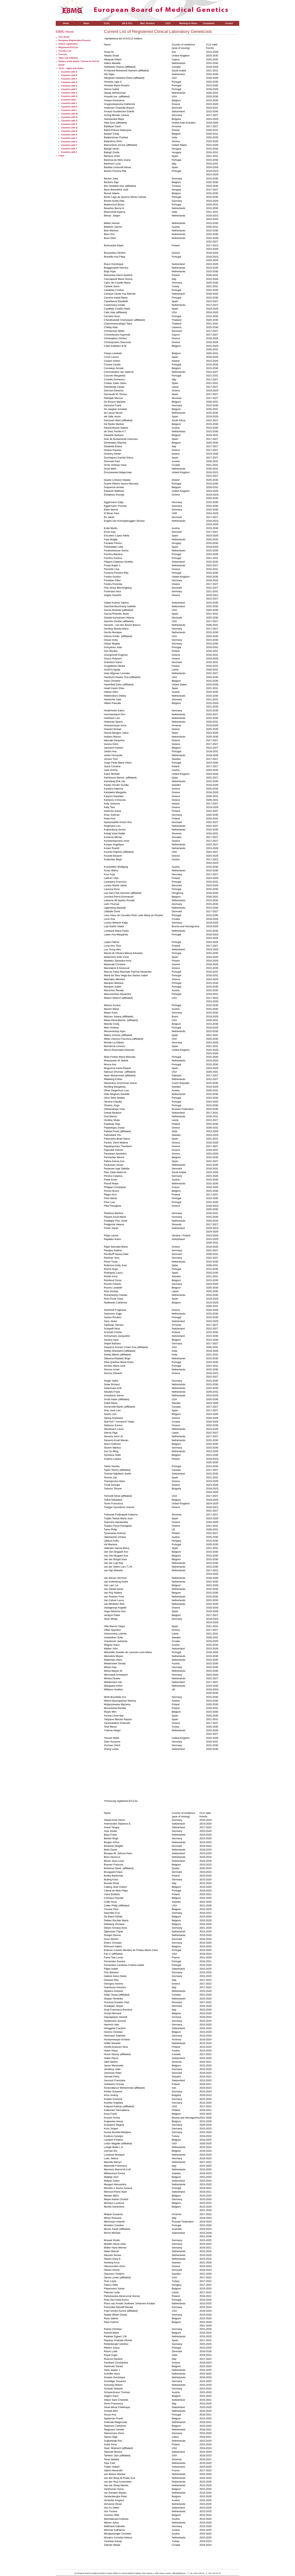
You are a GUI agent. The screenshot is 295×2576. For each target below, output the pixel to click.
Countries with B (69, 75)
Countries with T (69, 138)
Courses (62, 54)
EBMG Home (65, 31)
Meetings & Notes (188, 23)
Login (61, 155)
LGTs (168, 23)
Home (66, 23)
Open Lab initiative (68, 58)
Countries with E (69, 86)
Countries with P (69, 124)
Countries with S (69, 134)
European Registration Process (74, 40)
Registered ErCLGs (68, 47)
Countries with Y (69, 148)
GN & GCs (127, 23)
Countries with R (69, 131)
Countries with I (68, 100)
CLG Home (64, 37)
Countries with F (69, 89)
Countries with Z (69, 152)
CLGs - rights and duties (71, 68)
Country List (64, 51)
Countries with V (69, 145)
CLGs (107, 23)
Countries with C (69, 79)
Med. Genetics (147, 23)
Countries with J (69, 103)
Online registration (68, 44)
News (86, 23)
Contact (229, 23)
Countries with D (69, 82)
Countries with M (69, 113)
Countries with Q (69, 127)
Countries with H (69, 96)
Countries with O (69, 120)
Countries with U (69, 141)
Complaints (209, 23)
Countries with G (69, 93)
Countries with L (69, 110)
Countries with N (69, 117)
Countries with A (69, 72)
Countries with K (69, 106)
